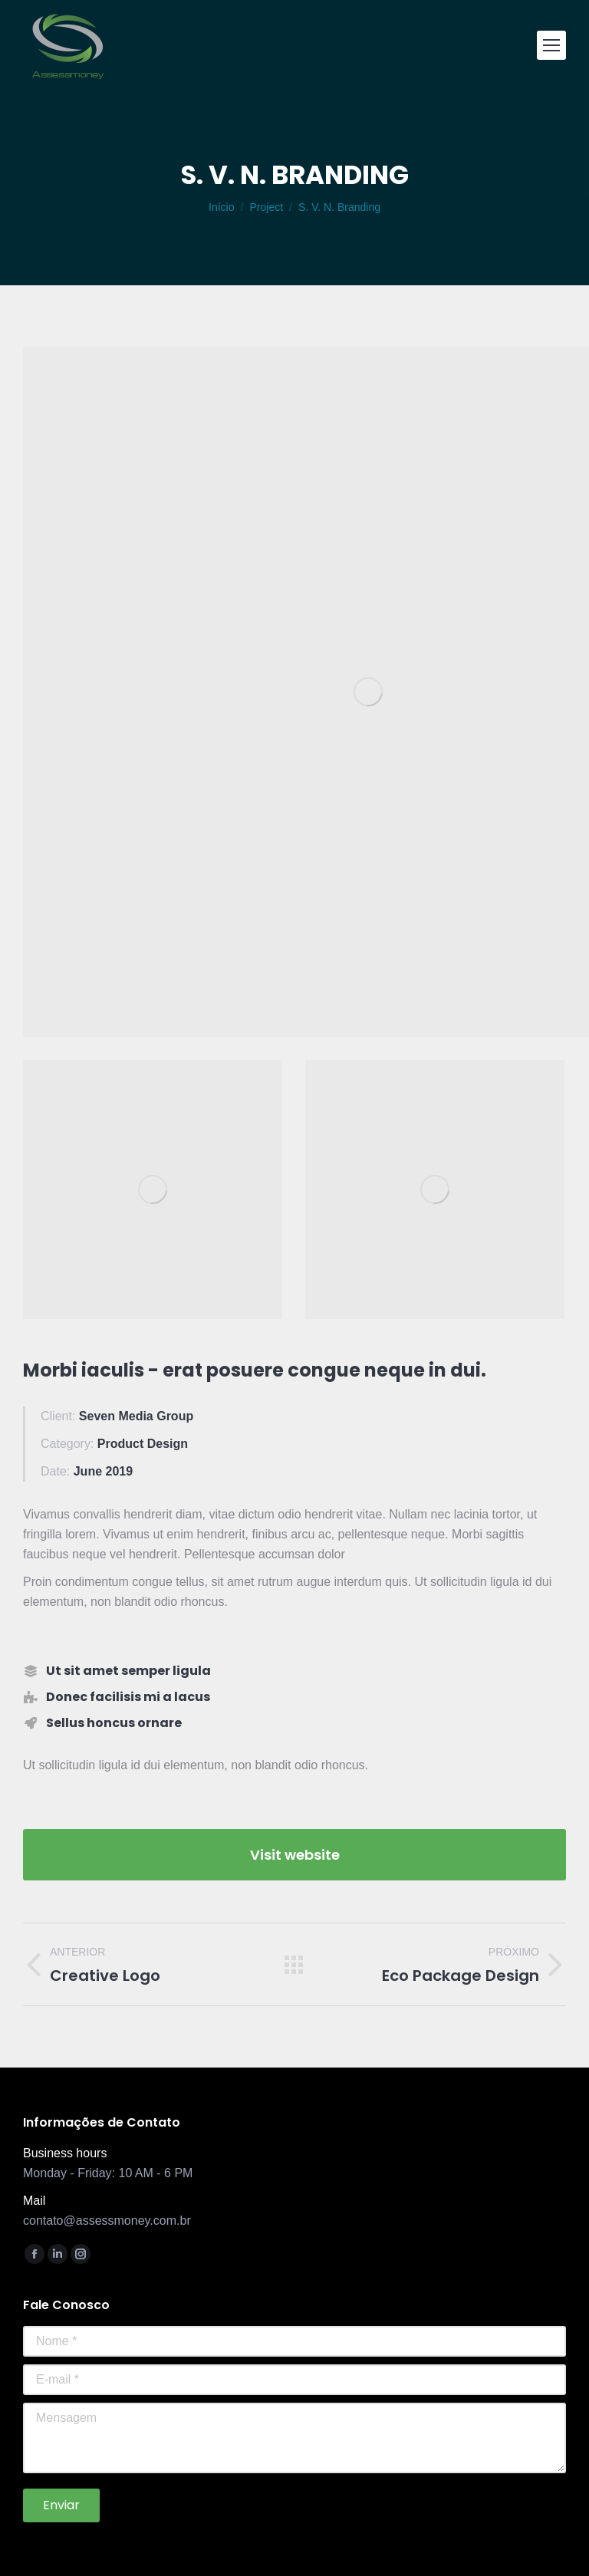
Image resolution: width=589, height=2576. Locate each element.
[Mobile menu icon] (551, 45)
